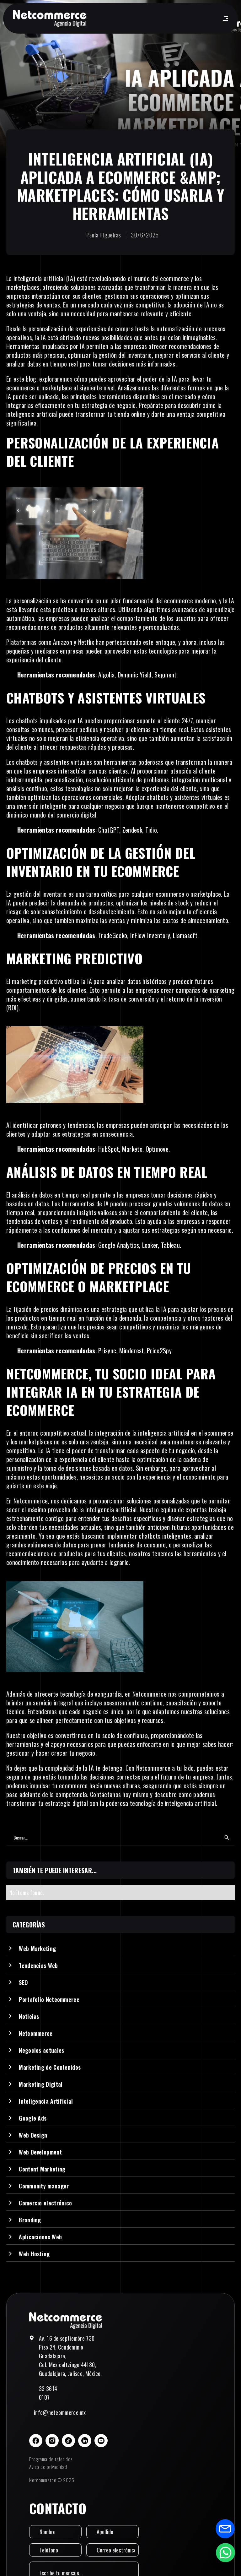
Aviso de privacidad (48, 2466)
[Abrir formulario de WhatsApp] (225, 2552)
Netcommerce (30, 1500)
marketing (24, 981)
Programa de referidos (50, 2458)
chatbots (27, 762)
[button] (224, 18)
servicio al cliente (203, 355)
